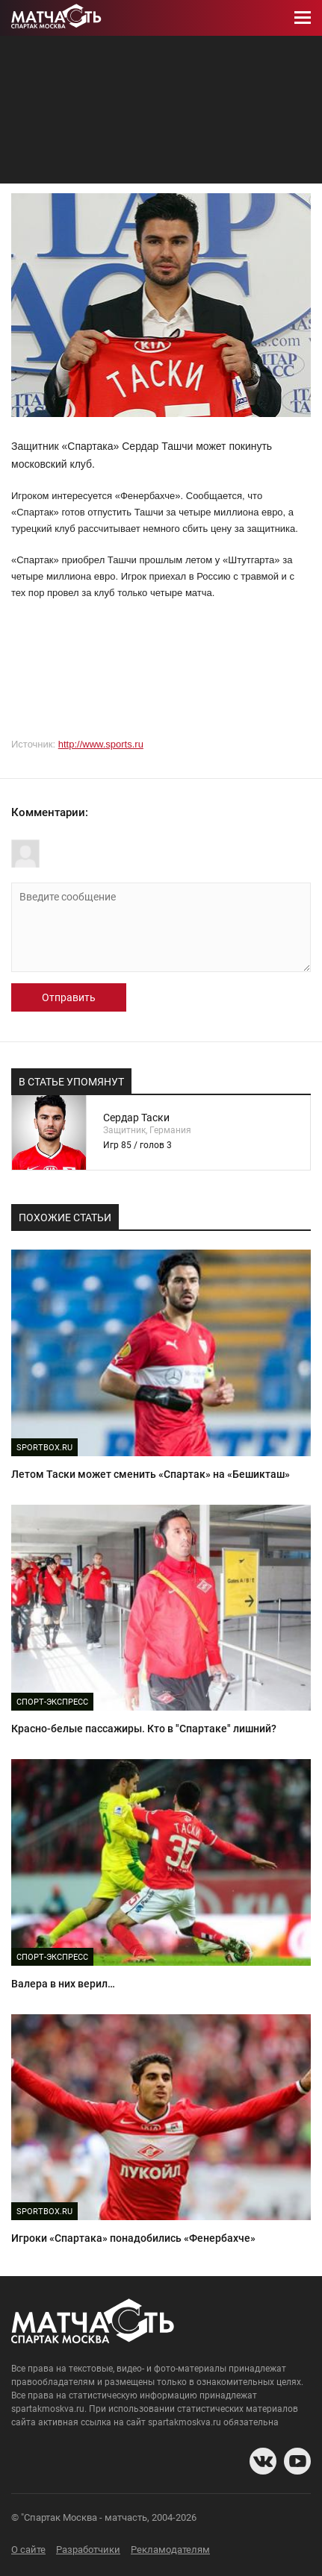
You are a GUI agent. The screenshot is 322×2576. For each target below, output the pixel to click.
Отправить (69, 997)
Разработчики (88, 2549)
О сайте (28, 2549)
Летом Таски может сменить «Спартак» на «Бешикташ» (150, 1474)
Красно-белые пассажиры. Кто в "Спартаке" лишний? (143, 1728)
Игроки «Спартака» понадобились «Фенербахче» (133, 2238)
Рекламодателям (170, 2549)
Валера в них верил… (63, 1984)
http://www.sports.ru (100, 744)
